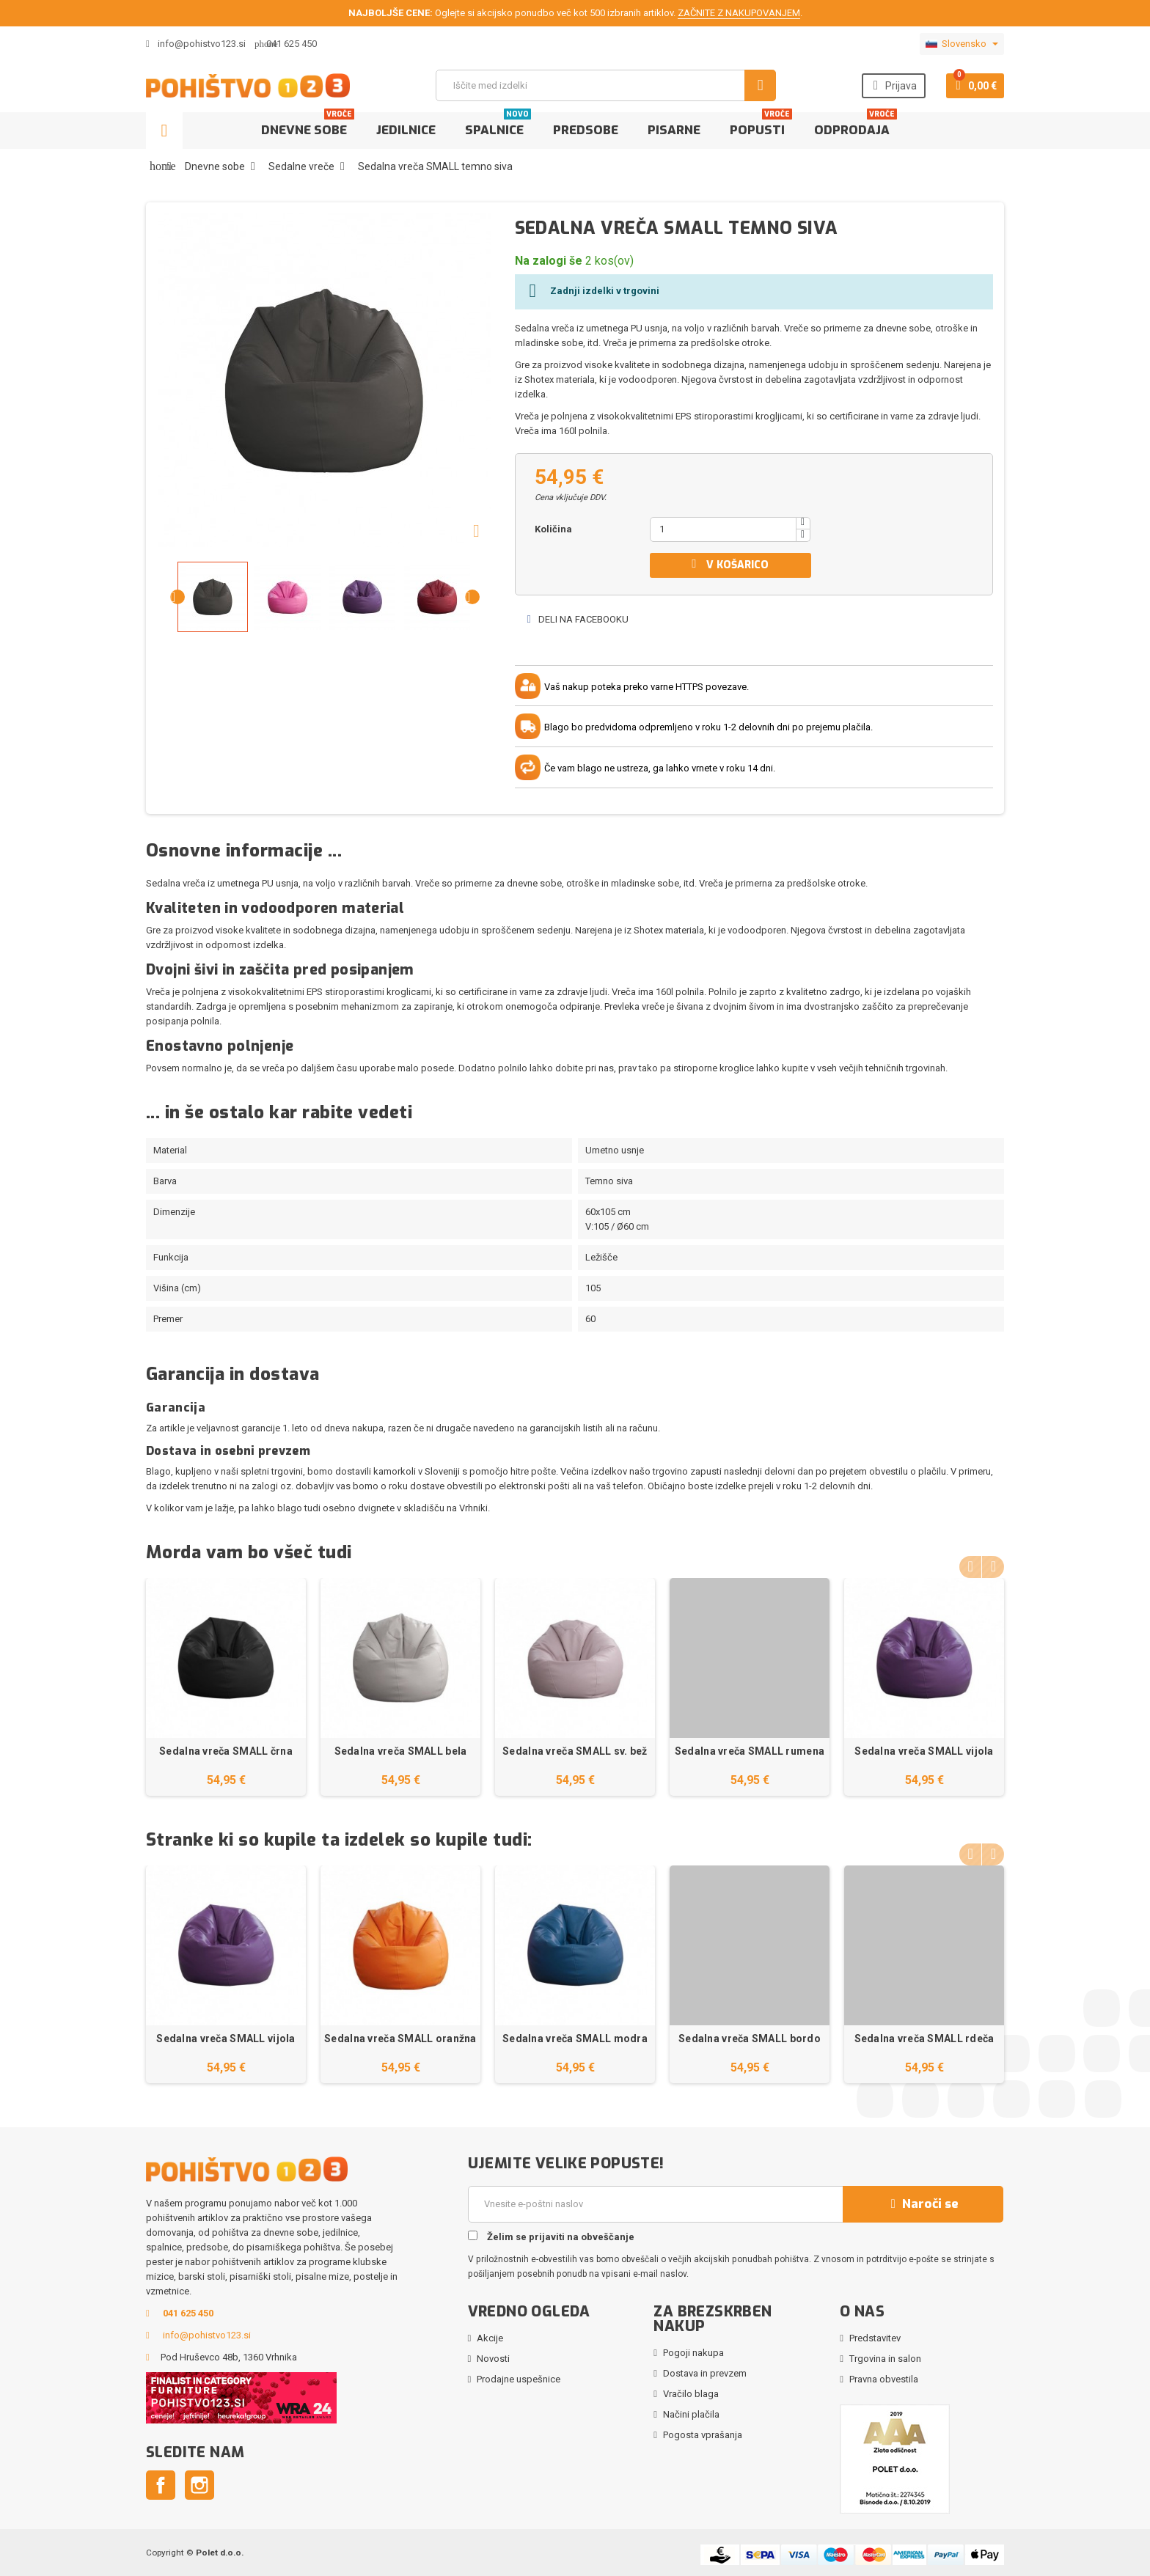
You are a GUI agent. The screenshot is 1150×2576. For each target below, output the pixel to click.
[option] (226, 1687)
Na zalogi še (548, 261)
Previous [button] (970, 1563)
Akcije (490, 2338)
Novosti (493, 2358)
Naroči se (923, 2203)
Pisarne (674, 130)
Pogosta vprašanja (702, 2434)
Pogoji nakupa (693, 2352)
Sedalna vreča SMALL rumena (749, 1751)
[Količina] (723, 529)
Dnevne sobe (307, 125)
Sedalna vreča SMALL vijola (923, 1751)
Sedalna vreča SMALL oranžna (400, 2038)
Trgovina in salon (885, 2358)
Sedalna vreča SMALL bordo (749, 2038)
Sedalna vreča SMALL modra (575, 2038)
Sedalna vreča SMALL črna (226, 1751)
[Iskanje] (606, 85)
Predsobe (585, 130)
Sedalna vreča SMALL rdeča (924, 2038)
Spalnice (498, 125)
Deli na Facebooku (577, 619)
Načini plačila (691, 2414)
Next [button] (993, 1563)
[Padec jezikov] (962, 44)
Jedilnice (406, 130)
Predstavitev (875, 2338)
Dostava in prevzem (705, 2373)
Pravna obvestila (883, 2379)
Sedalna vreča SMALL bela (400, 1751)
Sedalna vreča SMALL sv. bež (575, 1751)
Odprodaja (855, 125)
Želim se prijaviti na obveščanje (551, 2236)
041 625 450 (291, 43)
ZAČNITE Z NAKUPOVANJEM (739, 12)
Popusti (761, 125)
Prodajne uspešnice (518, 2379)
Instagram (199, 2485)
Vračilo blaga (691, 2393)
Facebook (160, 2485)
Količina (553, 529)
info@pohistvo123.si (196, 43)
